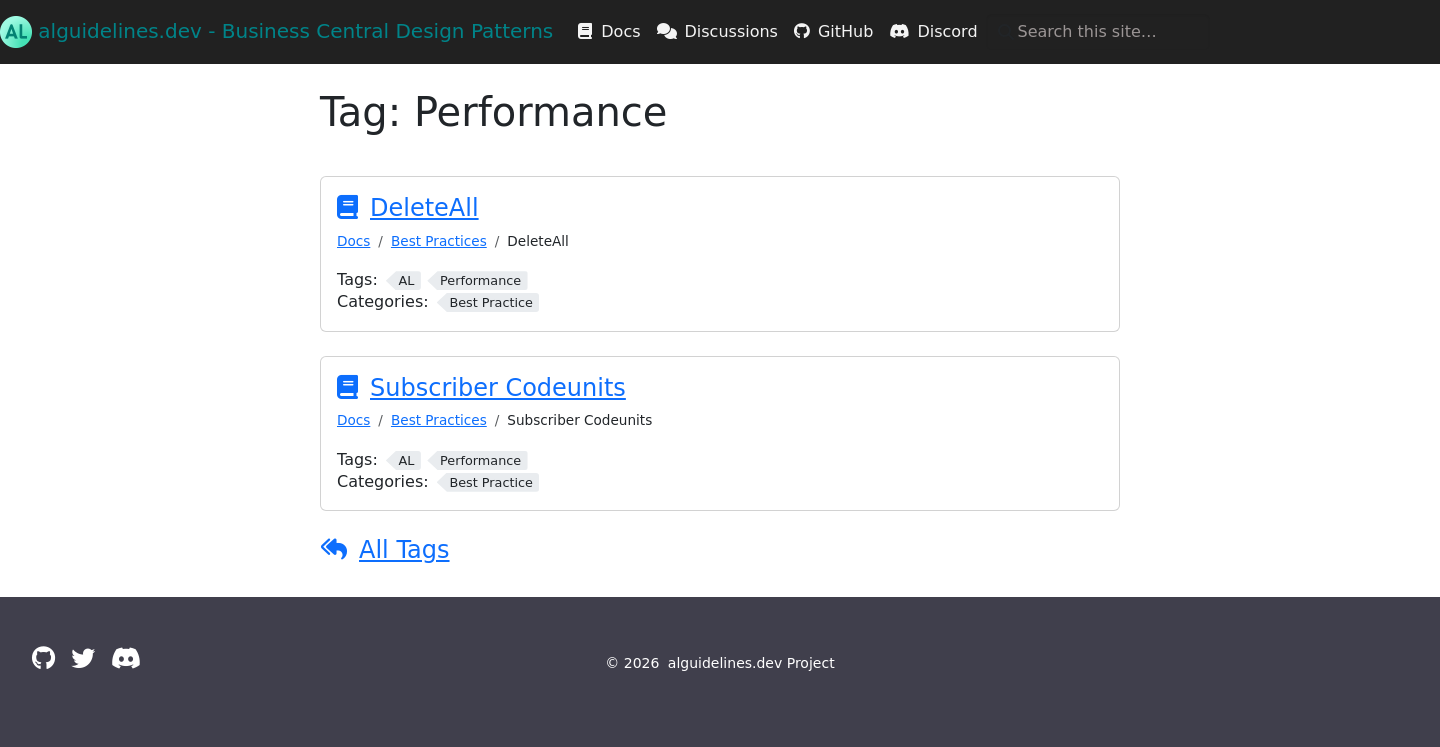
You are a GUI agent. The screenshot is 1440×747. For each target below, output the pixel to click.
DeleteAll (424, 208)
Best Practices (439, 241)
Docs (353, 241)
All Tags (404, 550)
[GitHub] (43, 659)
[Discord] (126, 659)
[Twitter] (83, 659)
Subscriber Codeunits (498, 388)
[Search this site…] (1098, 32)
